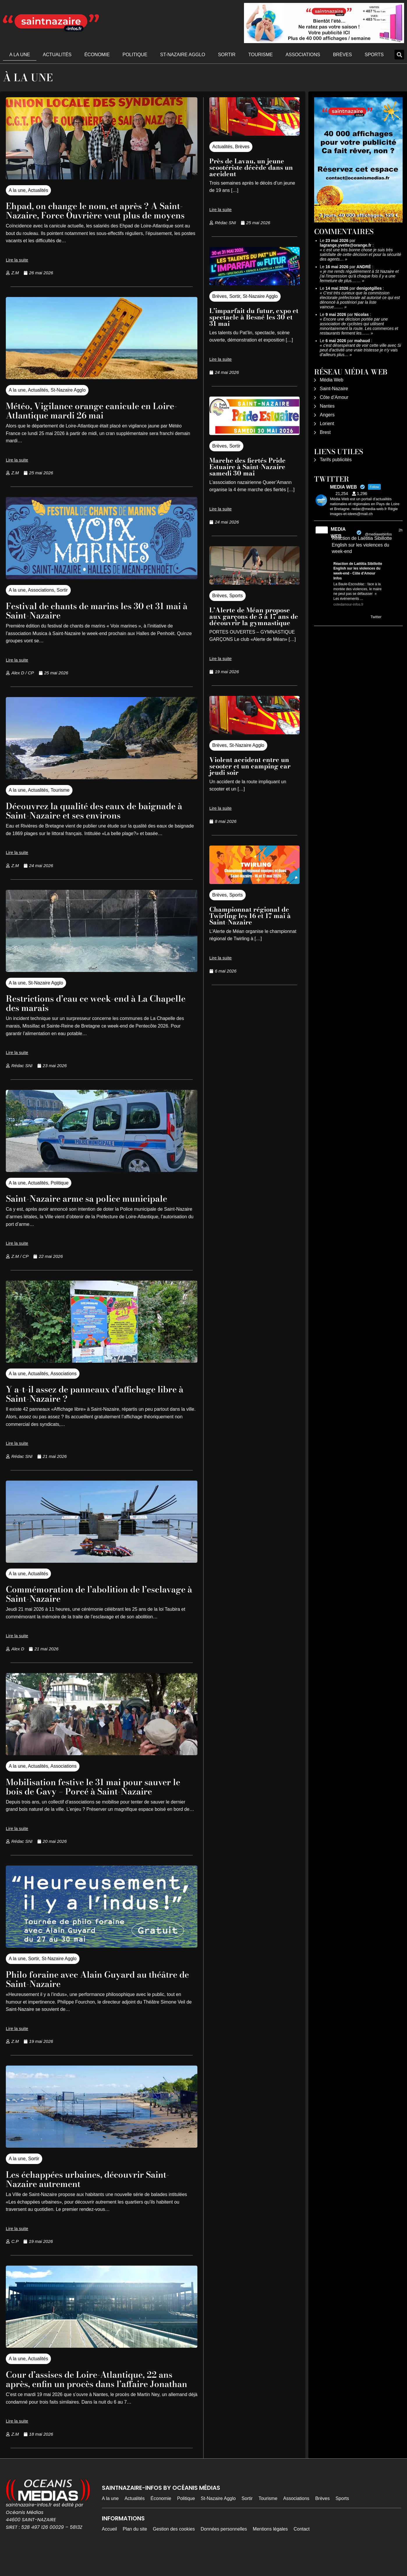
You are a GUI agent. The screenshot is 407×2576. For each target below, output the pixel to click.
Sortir (227, 54)
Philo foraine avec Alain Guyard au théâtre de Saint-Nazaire (101, 1988)
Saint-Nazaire (334, 388)
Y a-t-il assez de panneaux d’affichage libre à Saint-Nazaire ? (101, 1403)
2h (400, 530)
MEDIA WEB (338, 533)
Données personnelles (224, 2547)
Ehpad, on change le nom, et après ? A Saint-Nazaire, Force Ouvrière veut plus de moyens (100, 215)
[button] (399, 54)
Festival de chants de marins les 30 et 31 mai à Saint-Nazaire (94, 620)
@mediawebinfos (378, 534)
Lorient (327, 423)
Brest (325, 432)
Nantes (327, 406)
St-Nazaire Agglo (182, 54)
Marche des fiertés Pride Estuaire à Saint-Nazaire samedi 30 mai (247, 466)
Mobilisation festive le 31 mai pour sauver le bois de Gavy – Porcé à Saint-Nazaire (97, 1796)
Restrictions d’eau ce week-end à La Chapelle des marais (85, 1012)
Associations (303, 54)
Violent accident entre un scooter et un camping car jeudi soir (250, 766)
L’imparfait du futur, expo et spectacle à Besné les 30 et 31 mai (253, 317)
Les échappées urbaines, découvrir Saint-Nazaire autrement (97, 2188)
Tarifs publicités (336, 459)
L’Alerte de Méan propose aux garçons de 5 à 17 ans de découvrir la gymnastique (253, 616)
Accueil (109, 2547)
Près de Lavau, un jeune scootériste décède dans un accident (251, 167)
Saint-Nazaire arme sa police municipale (95, 1208)
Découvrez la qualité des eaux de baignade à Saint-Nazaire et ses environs (100, 820)
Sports (374, 54)
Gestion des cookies (174, 2547)
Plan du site (135, 2547)
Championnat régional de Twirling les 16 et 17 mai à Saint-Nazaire (250, 915)
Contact (301, 2547)
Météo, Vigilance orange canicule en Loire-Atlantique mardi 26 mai (101, 420)
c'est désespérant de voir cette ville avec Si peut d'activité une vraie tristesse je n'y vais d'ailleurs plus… (360, 350)
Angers (327, 414)
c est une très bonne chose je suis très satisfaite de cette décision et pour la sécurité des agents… (360, 254)
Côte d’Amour (334, 397)
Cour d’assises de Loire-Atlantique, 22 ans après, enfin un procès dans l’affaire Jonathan (98, 2393)
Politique (135, 54)
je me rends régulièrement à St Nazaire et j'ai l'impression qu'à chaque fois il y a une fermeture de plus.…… (359, 276)
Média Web (332, 379)
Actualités (57, 54)
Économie (97, 54)
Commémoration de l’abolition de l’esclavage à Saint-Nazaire (79, 1603)
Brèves (342, 54)
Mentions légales (270, 2547)
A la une (19, 54)
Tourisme (260, 54)
